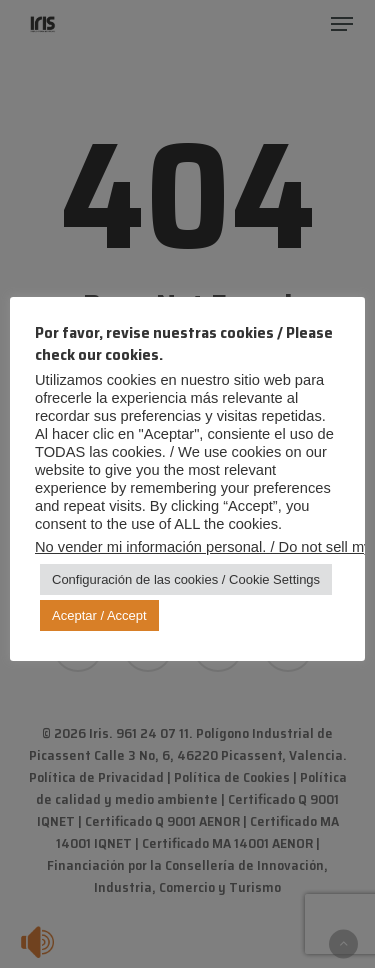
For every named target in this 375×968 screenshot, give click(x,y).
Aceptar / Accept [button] (99, 615)
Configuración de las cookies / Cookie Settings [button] (186, 579)
